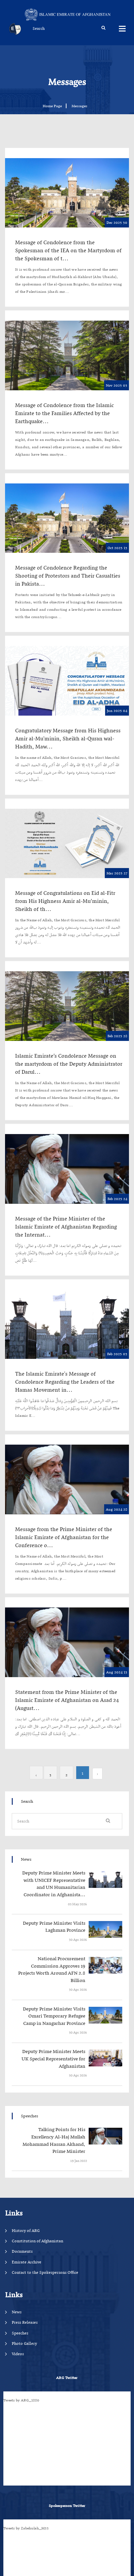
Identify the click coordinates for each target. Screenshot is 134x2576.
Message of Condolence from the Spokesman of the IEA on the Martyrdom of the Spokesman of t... (68, 250)
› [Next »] (36, 1775)
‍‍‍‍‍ (52, 1883)
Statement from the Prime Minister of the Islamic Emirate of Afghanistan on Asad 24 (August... (67, 1700)
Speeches (20, 2332)
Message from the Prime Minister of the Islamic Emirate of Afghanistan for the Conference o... (63, 1537)
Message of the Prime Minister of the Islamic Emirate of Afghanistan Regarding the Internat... (66, 1226)
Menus (122, 28)
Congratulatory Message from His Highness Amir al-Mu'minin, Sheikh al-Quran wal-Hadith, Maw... (68, 738)
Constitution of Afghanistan (37, 2240)
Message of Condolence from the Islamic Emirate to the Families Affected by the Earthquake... (64, 413)
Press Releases (25, 2322)
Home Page (52, 106)
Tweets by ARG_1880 (21, 2400)
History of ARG (26, 2230)
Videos (18, 2353)
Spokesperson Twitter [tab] (67, 2505)
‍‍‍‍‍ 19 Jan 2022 (78, 2161)
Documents (22, 2251)
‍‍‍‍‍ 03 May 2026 (77, 1904)
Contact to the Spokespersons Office (45, 2272)
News (16, 2311)
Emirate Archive (26, 2261)
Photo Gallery (24, 2343)
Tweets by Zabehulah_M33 (26, 2528)
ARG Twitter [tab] (66, 2377)
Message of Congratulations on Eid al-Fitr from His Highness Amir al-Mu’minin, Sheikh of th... (65, 901)
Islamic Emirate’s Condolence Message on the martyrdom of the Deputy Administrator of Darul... (68, 1063)
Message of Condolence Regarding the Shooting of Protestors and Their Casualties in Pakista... (67, 575)
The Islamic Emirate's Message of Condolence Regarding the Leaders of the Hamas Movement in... (65, 1381)
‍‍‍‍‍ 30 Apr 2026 (77, 1939)
